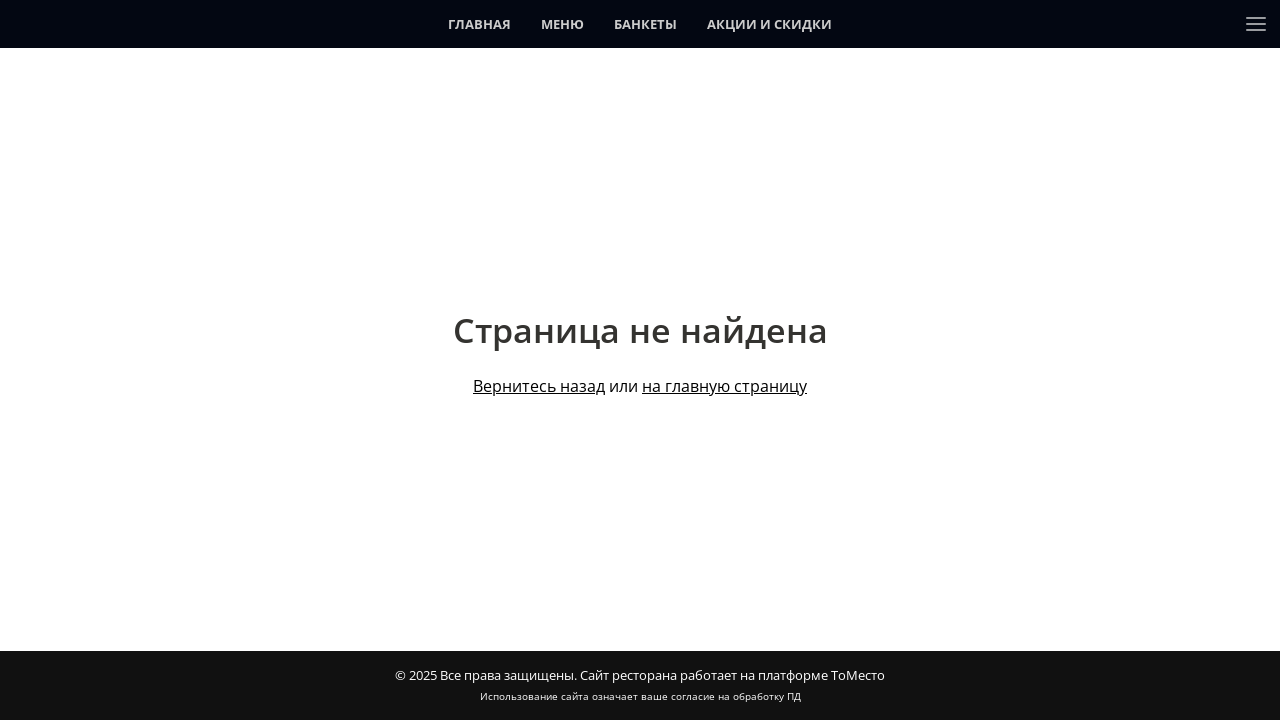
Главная (479, 24)
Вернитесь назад (539, 386)
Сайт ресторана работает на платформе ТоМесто (732, 675)
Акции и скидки (769, 24)
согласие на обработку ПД (736, 696)
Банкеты (645, 24)
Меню (562, 24)
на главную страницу (724, 386)
